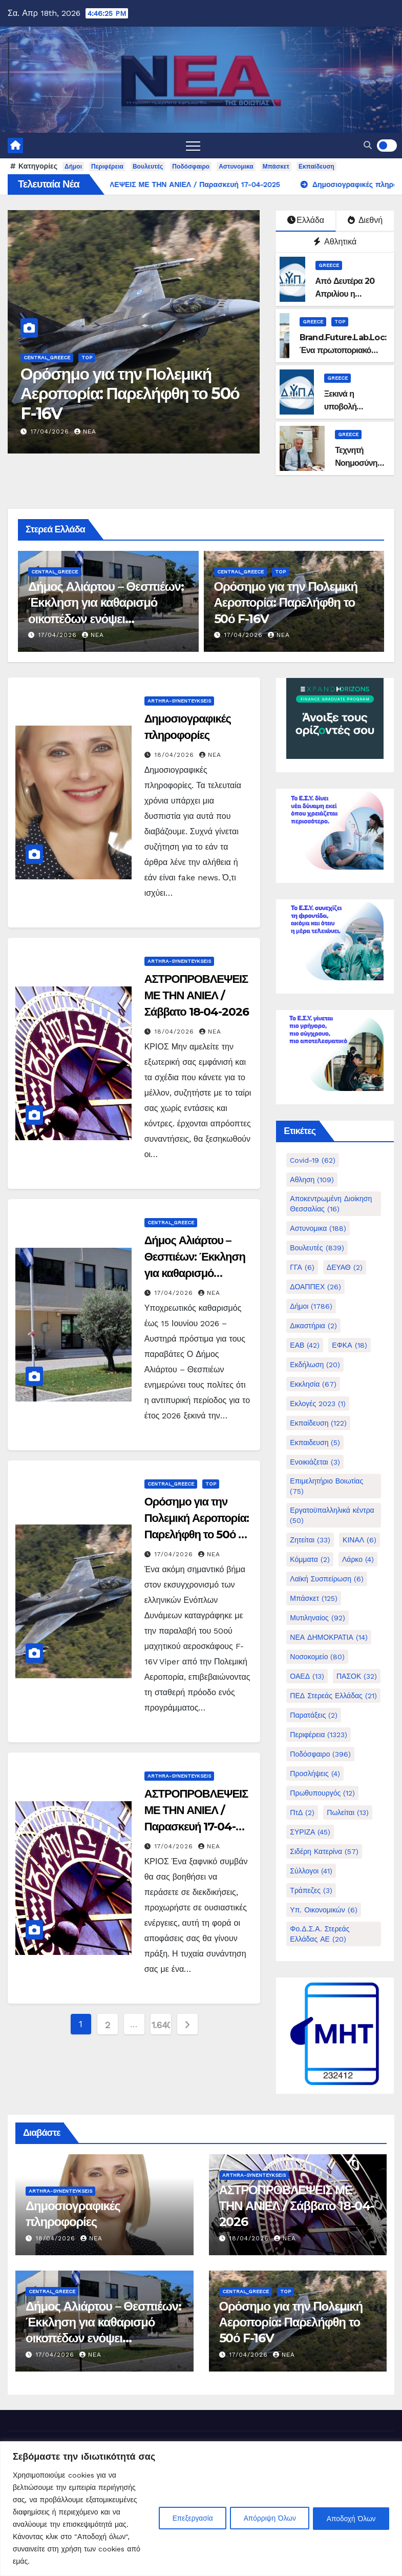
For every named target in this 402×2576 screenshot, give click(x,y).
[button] (368, 145)
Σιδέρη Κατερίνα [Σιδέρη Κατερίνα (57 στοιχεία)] (324, 1851)
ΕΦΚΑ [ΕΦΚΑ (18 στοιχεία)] (349, 1345)
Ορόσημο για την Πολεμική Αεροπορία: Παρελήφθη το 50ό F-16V (129, 393)
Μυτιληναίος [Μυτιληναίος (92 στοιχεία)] (317, 1618)
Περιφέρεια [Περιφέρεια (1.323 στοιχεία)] (318, 1734)
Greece (329, 265)
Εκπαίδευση (316, 166)
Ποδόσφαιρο (190, 166)
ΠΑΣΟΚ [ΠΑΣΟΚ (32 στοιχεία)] (356, 1676)
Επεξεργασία (183, 2518)
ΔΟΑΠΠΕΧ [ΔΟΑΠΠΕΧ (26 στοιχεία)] (315, 1287)
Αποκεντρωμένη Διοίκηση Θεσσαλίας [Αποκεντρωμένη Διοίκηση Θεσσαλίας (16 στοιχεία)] (331, 1203)
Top (86, 357)
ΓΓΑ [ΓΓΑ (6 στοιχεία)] (302, 1267)
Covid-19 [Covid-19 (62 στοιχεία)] (312, 1160)
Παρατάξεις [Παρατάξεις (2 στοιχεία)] (313, 1715)
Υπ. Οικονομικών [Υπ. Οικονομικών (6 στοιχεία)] (323, 1910)
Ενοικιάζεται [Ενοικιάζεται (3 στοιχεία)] (315, 1462)
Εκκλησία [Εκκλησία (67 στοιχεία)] (313, 1384)
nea (85, 431)
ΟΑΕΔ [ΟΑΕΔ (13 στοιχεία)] (307, 1676)
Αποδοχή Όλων (349, 2518)
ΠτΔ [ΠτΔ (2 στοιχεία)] (302, 1812)
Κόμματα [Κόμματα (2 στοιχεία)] (310, 1559)
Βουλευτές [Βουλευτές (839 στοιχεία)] (317, 1248)
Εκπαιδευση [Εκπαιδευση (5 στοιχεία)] (315, 1442)
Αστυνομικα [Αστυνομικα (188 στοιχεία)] (318, 1228)
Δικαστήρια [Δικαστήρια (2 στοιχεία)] (313, 1326)
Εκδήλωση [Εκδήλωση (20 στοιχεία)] (315, 1365)
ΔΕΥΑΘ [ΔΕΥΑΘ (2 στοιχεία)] (345, 1267)
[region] (201, 2508)
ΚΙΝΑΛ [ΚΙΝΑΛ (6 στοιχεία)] (359, 1540)
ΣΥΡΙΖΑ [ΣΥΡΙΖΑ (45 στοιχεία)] (310, 1832)
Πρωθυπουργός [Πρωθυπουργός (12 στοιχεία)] (322, 1793)
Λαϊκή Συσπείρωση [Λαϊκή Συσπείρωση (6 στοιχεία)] (327, 1579)
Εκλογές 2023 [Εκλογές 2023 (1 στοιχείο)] (318, 1403)
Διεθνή (365, 220)
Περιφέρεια (107, 166)
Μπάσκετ (276, 166)
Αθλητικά (334, 241)
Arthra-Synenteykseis (179, 701)
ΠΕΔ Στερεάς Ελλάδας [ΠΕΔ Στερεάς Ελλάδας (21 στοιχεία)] (333, 1696)
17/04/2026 (51, 431)
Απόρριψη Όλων (263, 2518)
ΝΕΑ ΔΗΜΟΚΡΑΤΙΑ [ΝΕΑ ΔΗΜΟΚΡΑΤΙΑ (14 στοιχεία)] (329, 1637)
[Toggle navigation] (193, 145)
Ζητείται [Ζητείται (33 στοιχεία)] (310, 1540)
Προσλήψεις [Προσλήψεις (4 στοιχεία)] (315, 1773)
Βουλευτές (148, 166)
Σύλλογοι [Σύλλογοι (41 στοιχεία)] (311, 1871)
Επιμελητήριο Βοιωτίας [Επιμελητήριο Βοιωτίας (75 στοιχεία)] (326, 1486)
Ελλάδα (305, 220)
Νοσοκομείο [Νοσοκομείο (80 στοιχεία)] (317, 1657)
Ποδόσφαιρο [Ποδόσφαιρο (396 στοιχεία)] (320, 1754)
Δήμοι (73, 166)
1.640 (161, 2024)
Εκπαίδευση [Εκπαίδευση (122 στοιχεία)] (318, 1423)
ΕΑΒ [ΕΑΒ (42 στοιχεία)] (305, 1345)
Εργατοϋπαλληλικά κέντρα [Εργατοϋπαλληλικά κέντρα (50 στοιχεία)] (332, 1515)
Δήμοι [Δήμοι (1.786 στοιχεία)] (311, 1306)
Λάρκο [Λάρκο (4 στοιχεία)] (358, 1559)
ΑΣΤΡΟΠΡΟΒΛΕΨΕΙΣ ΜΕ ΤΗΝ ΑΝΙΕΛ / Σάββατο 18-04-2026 (196, 995)
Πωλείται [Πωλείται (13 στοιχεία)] (348, 1812)
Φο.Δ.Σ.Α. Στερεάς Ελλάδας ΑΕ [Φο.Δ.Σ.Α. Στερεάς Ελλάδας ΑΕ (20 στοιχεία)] (319, 1934)
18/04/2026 (176, 754)
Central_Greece (47, 357)
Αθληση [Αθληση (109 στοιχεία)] (312, 1180)
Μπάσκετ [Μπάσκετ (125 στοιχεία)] (313, 1598)
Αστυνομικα (236, 166)
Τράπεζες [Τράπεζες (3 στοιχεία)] (311, 1890)
